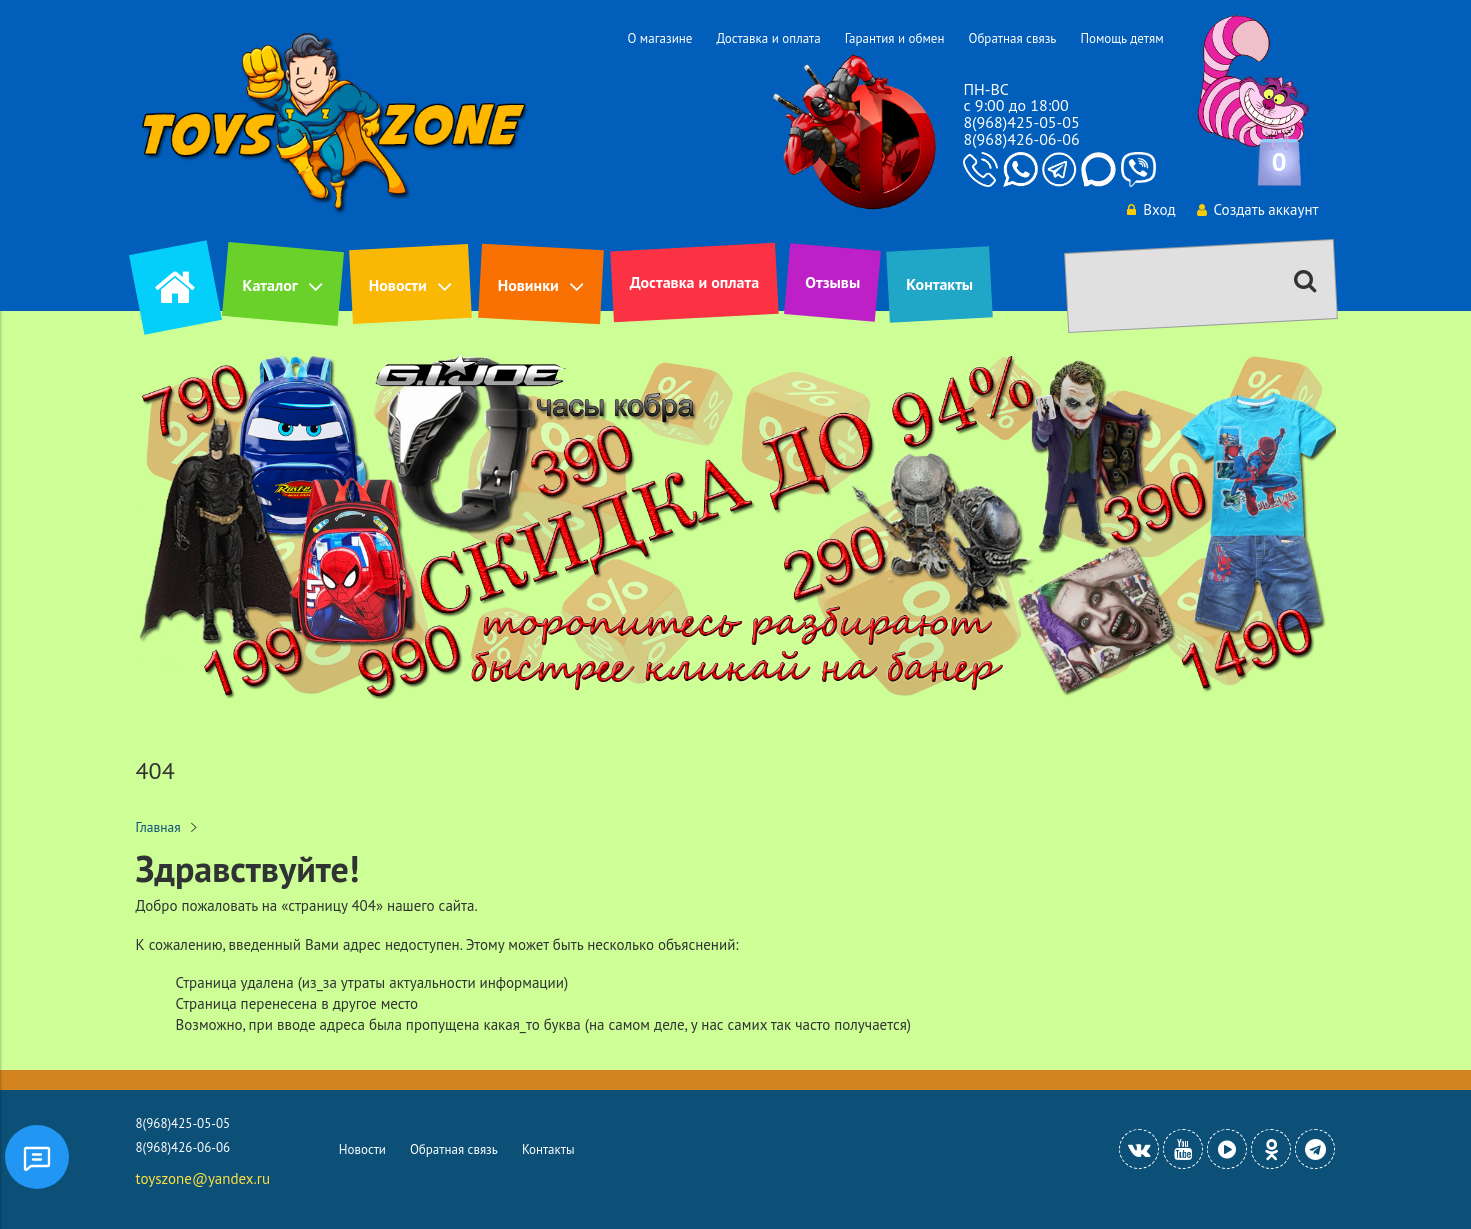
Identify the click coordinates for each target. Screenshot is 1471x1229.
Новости (398, 285)
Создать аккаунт (1258, 209)
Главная (158, 827)
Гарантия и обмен (895, 38)
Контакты (939, 284)
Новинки (528, 285)
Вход (1151, 209)
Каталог (270, 285)
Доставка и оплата (768, 38)
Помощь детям (1121, 38)
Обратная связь (1012, 38)
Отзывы (832, 282)
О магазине (659, 38)
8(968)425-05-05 (1021, 122)
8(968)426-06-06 (1021, 139)
